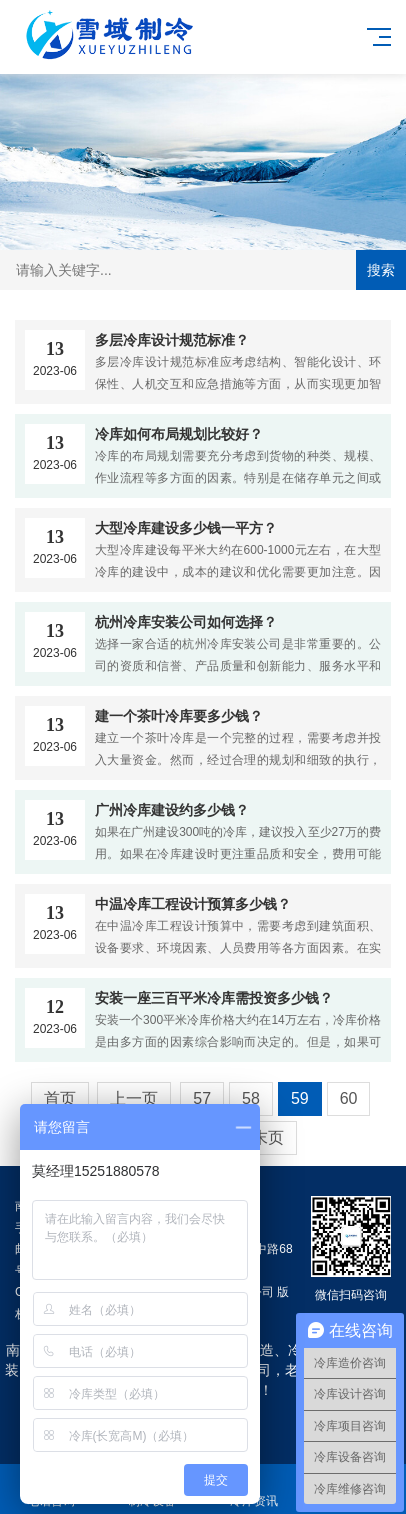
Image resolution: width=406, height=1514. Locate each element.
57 (202, 1098)
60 (349, 1098)
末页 (268, 1137)
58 (251, 1098)
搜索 (381, 270)
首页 (60, 1098)
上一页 (134, 1098)
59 (300, 1098)
